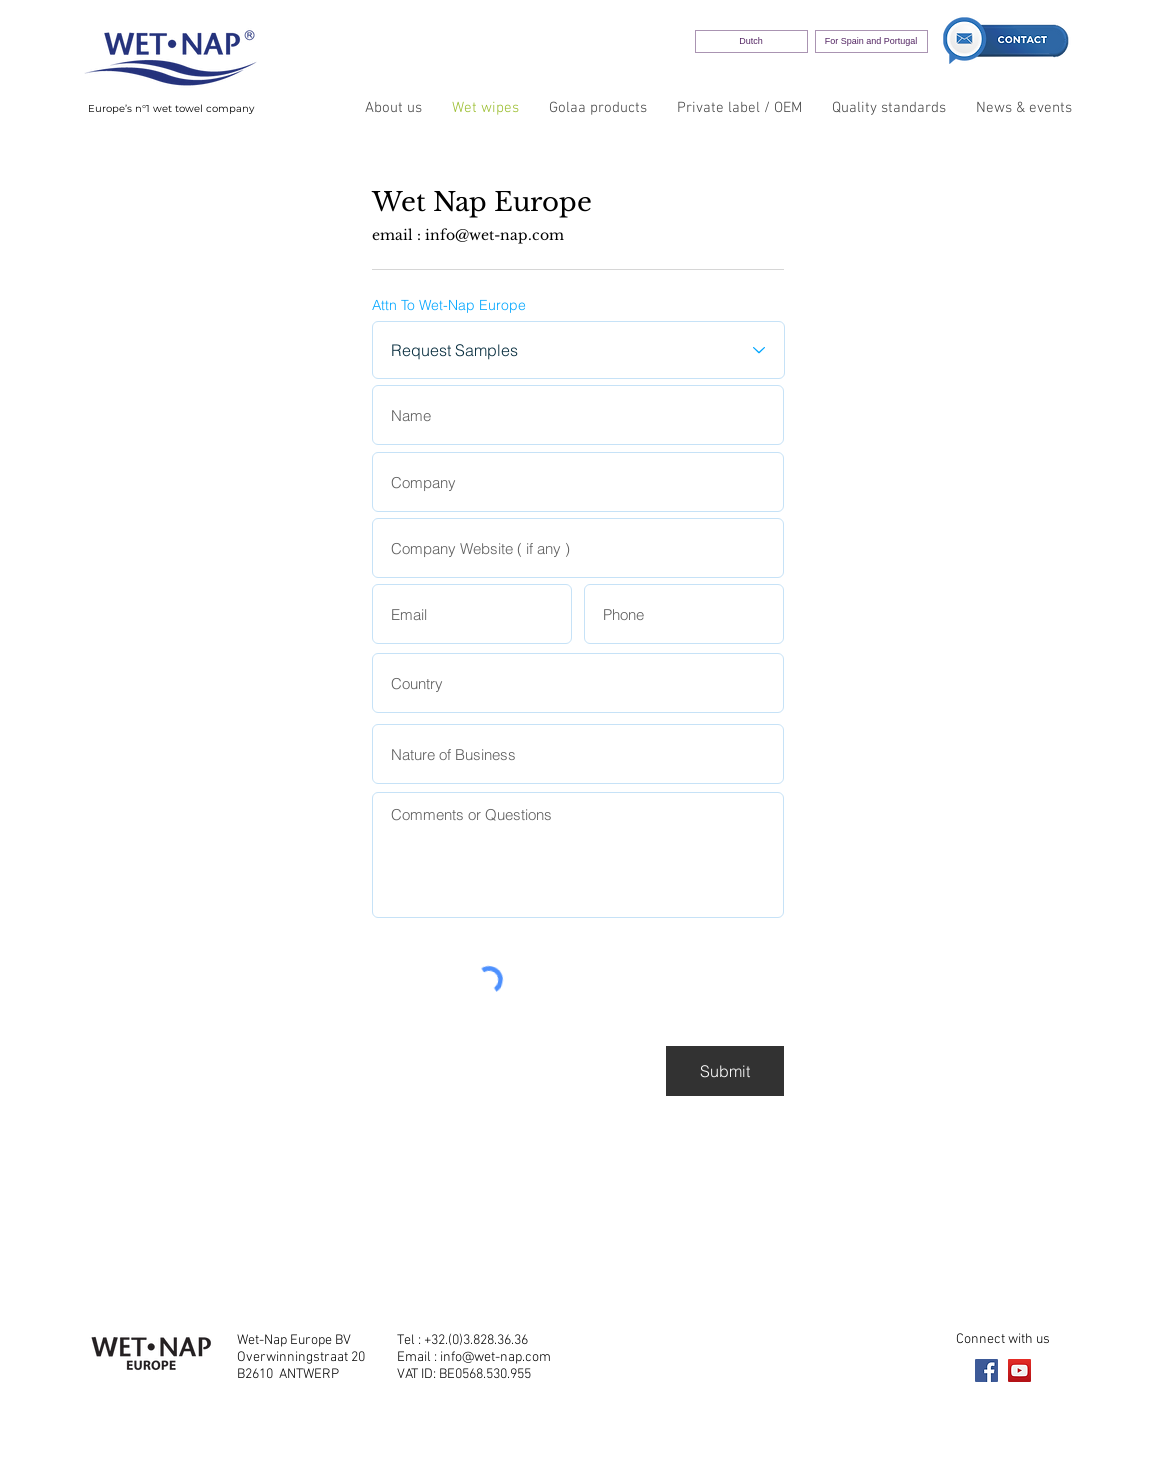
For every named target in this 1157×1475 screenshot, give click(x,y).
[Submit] (725, 1071)
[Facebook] (986, 1370)
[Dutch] (751, 41)
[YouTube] (1019, 1370)
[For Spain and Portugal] (871, 41)
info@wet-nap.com (494, 235)
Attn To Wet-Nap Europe (449, 305)
